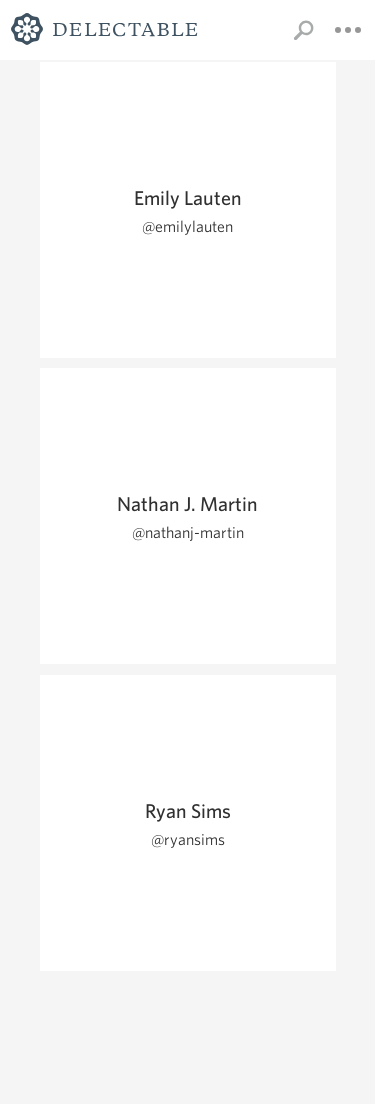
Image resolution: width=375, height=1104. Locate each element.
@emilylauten (187, 226)
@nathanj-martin (188, 532)
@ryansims (188, 839)
